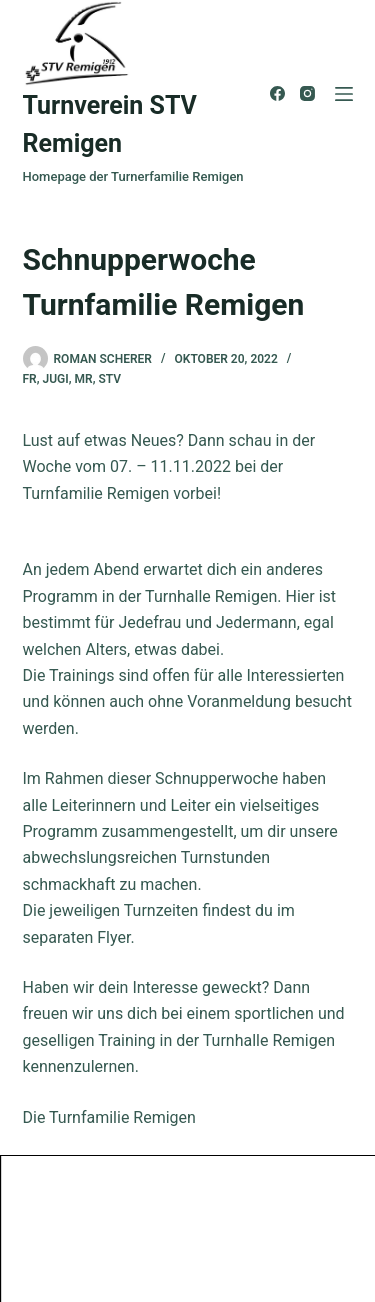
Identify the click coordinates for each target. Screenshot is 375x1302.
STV (110, 379)
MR (84, 379)
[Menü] (344, 94)
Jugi (56, 379)
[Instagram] (307, 93)
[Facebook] (277, 93)
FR (30, 379)
